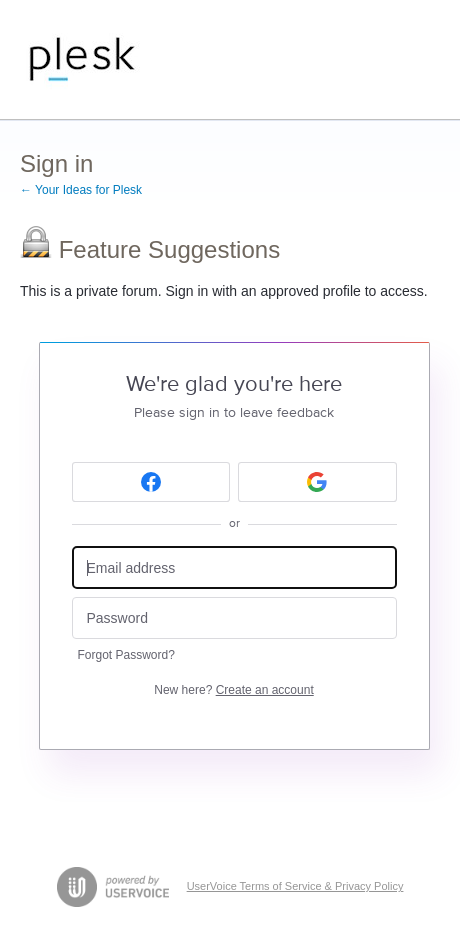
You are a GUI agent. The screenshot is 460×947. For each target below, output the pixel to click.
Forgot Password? (126, 655)
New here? (233, 690)
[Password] (234, 618)
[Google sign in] (317, 482)
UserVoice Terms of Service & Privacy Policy (295, 886)
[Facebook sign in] (151, 482)
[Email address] (234, 567)
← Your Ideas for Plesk (81, 190)
